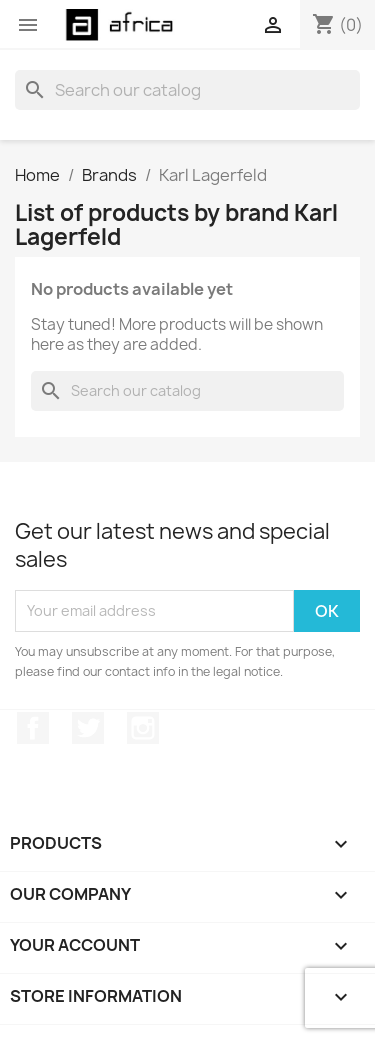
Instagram (143, 728)
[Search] (187, 90)
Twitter (88, 728)
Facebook (33, 728)
